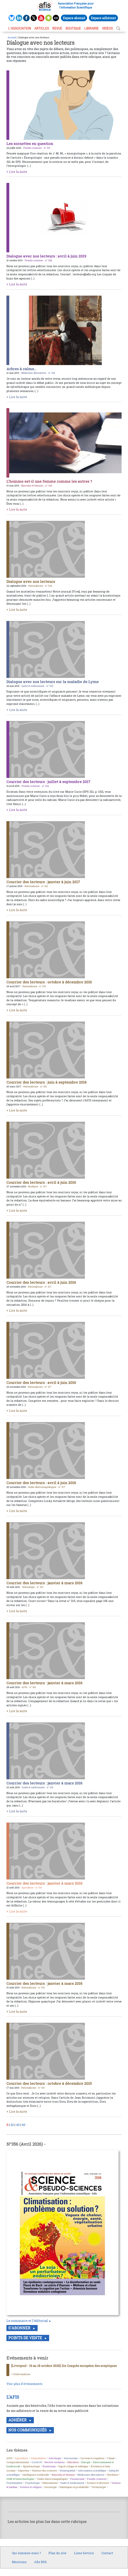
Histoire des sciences (44, 2470)
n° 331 (47, 147)
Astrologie (55, 2458)
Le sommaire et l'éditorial (27, 2321)
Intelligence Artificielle (35, 2474)
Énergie (85, 2462)
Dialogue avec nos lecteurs (30, 581)
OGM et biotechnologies (20, 2478)
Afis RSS (40, 2562)
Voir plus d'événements (24, 2384)
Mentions (19, 2562)
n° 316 (40, 1586)
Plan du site (57, 2553)
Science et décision (98, 2482)
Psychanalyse (14, 2482)
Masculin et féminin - (33, 485)
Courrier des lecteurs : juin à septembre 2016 (46, 1082)
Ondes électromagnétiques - (43, 1486)
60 (23, 2125)
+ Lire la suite (16, 172)
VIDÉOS (107, 28)
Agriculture (21, 2458)
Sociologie (50, 2487)
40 (18, 2125)
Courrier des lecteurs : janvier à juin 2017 (43, 881)
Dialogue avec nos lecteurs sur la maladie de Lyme (52, 681)
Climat (111, 2458)
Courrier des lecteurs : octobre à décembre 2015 (49, 2083)
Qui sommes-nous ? (26, 2553)
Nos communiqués (28, 2429)
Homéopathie (67, 2470)
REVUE (57, 28)
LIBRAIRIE (91, 28)
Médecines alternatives (90, 2474)
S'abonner (19, 2327)
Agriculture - (28, 1887)
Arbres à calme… (21, 368)
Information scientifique (92, 2470)
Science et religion (31, 2487)
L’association (19, 28)
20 (12, 2125)
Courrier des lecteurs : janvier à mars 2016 (44, 1582)
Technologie (98, 2487)
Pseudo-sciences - (33, 147)
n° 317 (43, 1186)
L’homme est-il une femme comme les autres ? (49, 481)
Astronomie (71, 2458)
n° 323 (49, 685)
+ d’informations (20, 2374)
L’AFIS (13, 2397)
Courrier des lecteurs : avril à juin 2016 (41, 1182)
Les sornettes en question (29, 143)
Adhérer (18, 2419)
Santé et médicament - (33, 685)
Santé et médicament (72, 2482)
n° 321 (44, 886)
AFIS (9, 2458)
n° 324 (48, 585)
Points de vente (25, 2337)
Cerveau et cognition (92, 2458)
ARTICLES (41, 28)
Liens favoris (84, 2553)
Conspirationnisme (17, 2462)
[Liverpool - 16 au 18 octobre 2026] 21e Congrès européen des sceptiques (64, 2366)
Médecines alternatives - (34, 372)
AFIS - (25, 1687)
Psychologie (32, 2482)
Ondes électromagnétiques (52, 2478)
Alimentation (38, 2458)
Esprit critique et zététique (73, 2466)
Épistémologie (31, 2466)
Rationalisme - (36, 585)
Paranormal (77, 2478)
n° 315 (41, 2087)
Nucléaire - (34, 1186)
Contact (107, 2553)
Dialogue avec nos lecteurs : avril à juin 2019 (46, 256)
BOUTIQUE (73, 28)
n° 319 (42, 986)
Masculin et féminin (63, 2474)
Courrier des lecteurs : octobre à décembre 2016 (49, 982)
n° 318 (43, 1086)
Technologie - (29, 1586)
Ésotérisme (49, 2466)
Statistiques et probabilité (74, 2487)
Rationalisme (50, 2482)
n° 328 (48, 260)
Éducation (73, 2462)
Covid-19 (37, 2462)
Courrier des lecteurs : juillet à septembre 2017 (48, 781)
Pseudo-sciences (97, 2478)
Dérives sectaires (54, 2462)
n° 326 (51, 372)
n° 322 (45, 785)
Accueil (12, 37)
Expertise (23, 2470)
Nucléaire (112, 2474)
